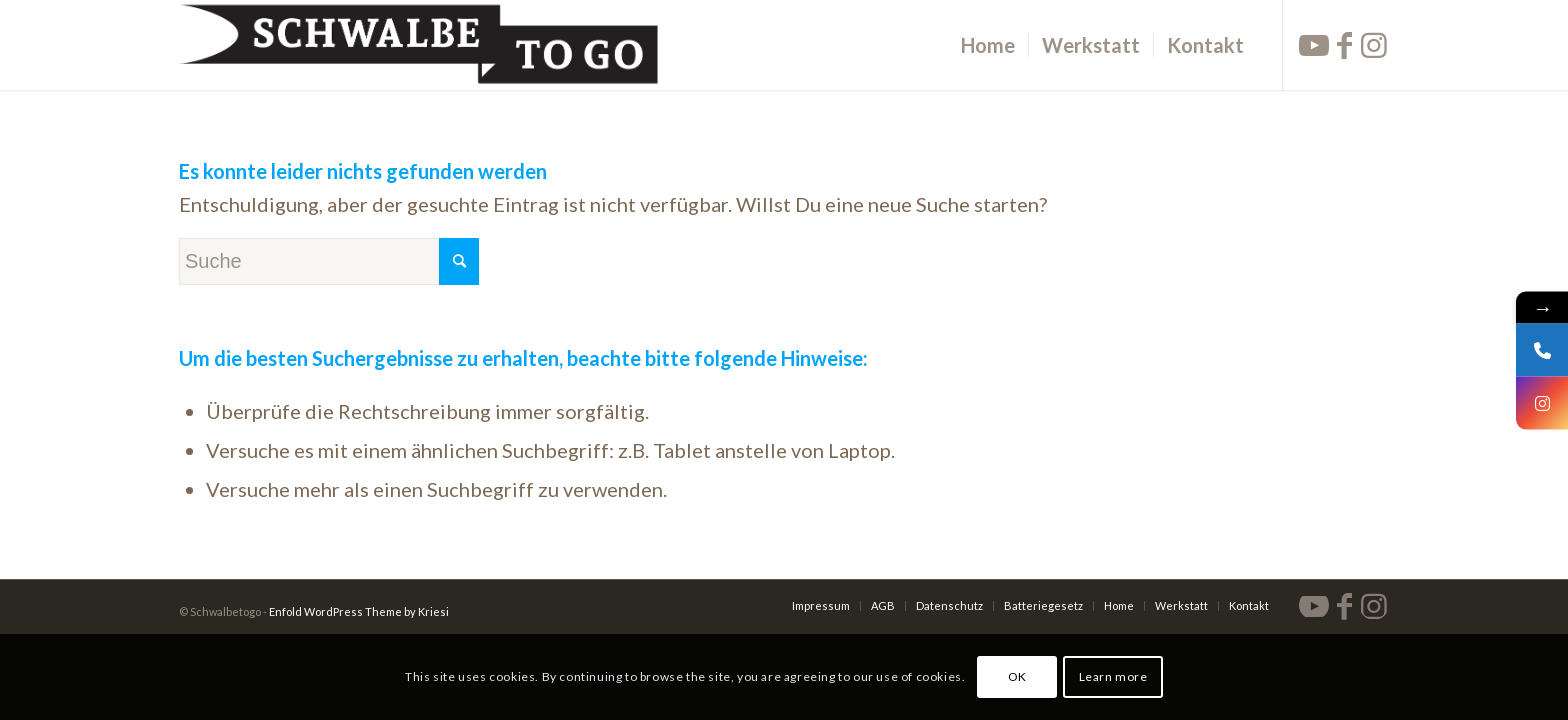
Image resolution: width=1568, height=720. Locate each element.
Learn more (1113, 676)
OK (1017, 676)
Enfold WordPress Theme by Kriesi (359, 611)
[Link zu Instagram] (1374, 44)
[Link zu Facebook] (1344, 44)
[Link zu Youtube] (1314, 44)
